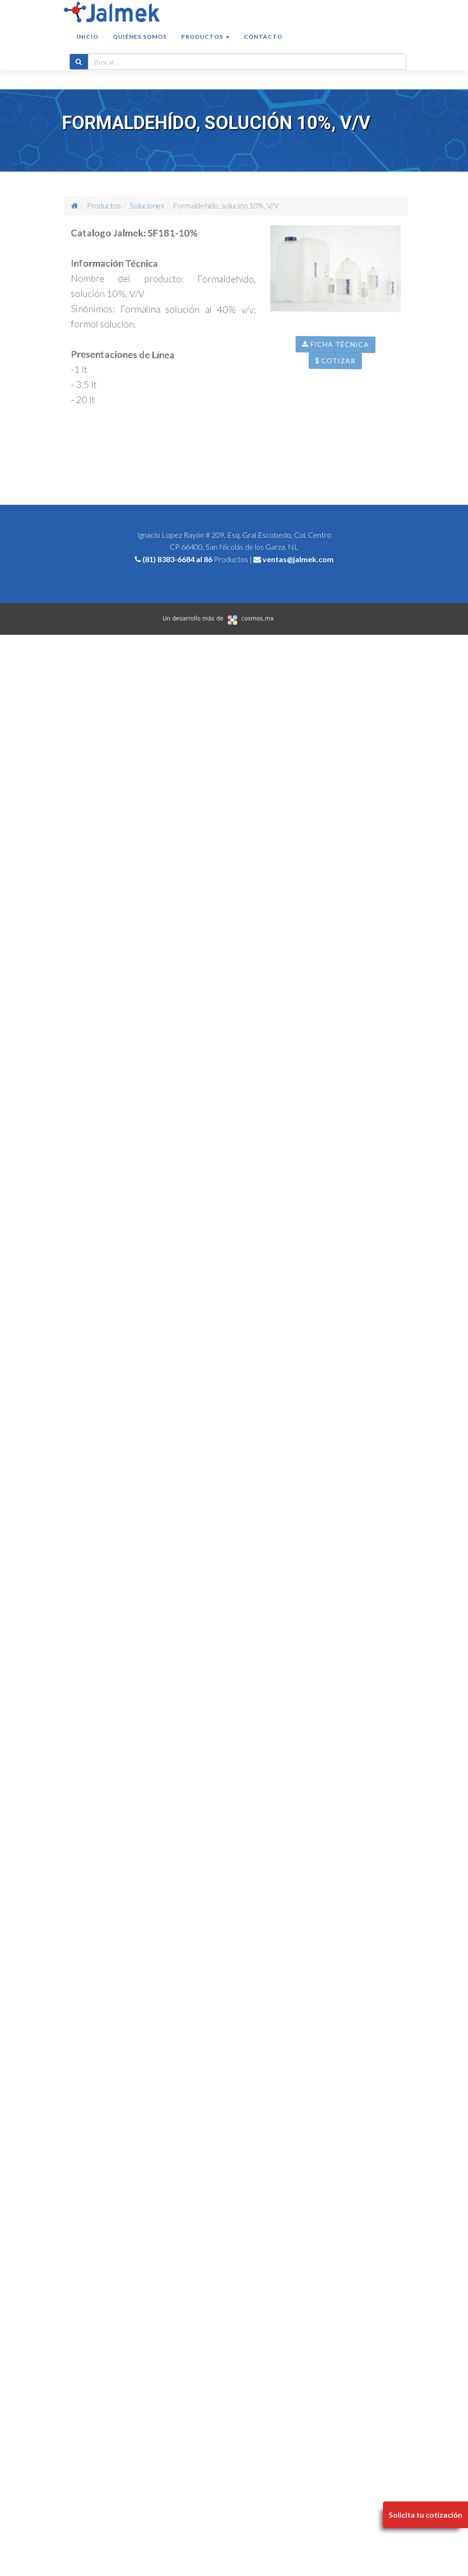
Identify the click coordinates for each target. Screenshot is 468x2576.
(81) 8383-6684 (168, 559)
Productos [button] (205, 46)
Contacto (263, 46)
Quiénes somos (140, 46)
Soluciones (154, 205)
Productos (117, 205)
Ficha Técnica (344, 357)
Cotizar (343, 375)
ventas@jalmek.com (298, 559)
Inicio (87, 46)
